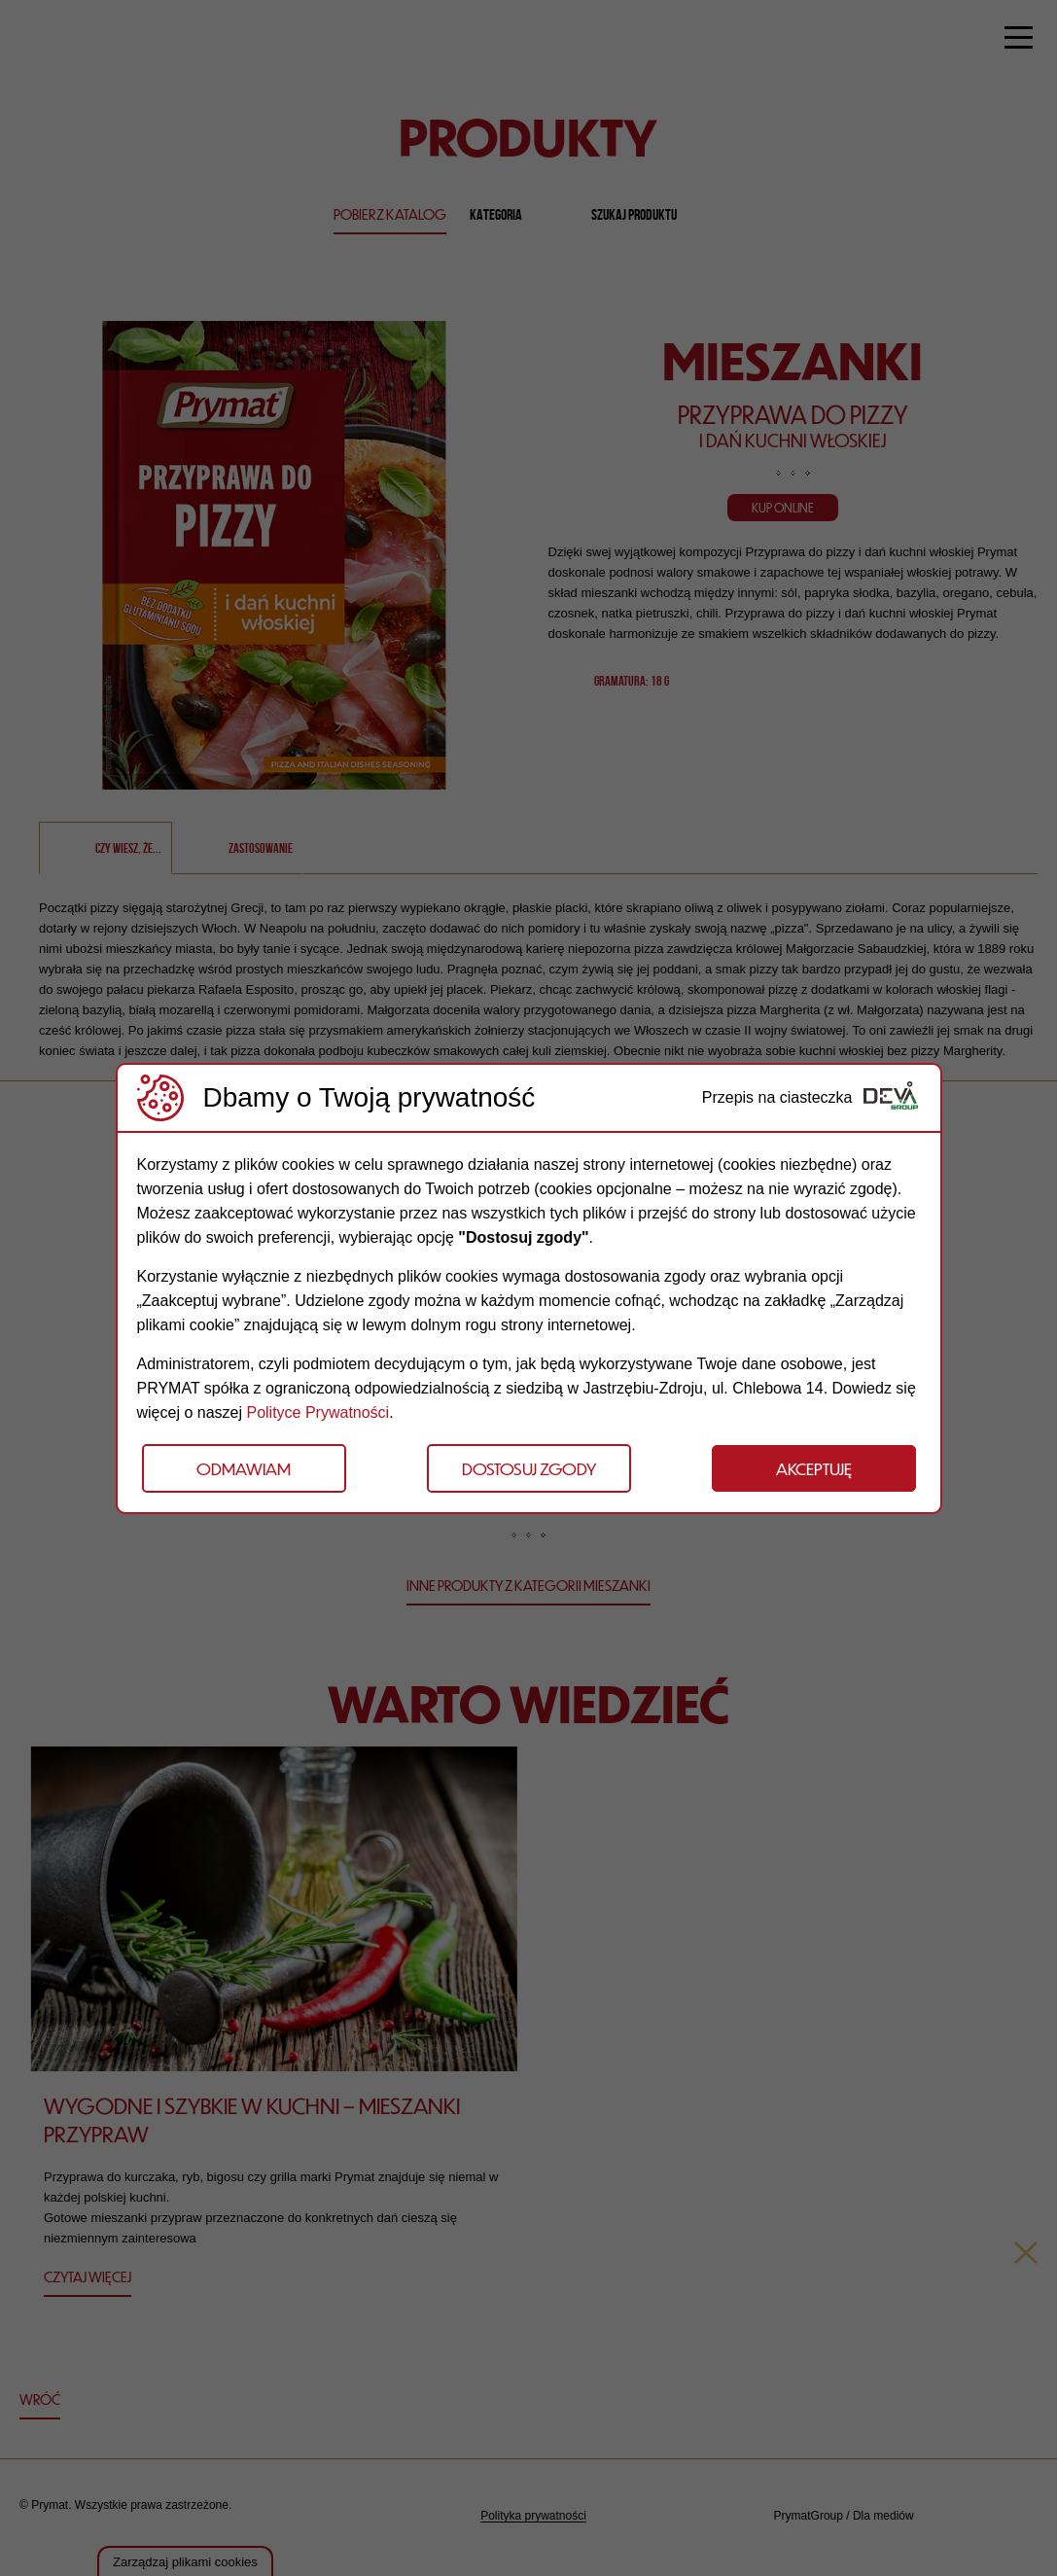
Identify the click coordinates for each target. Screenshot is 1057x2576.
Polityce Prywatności (317, 1412)
